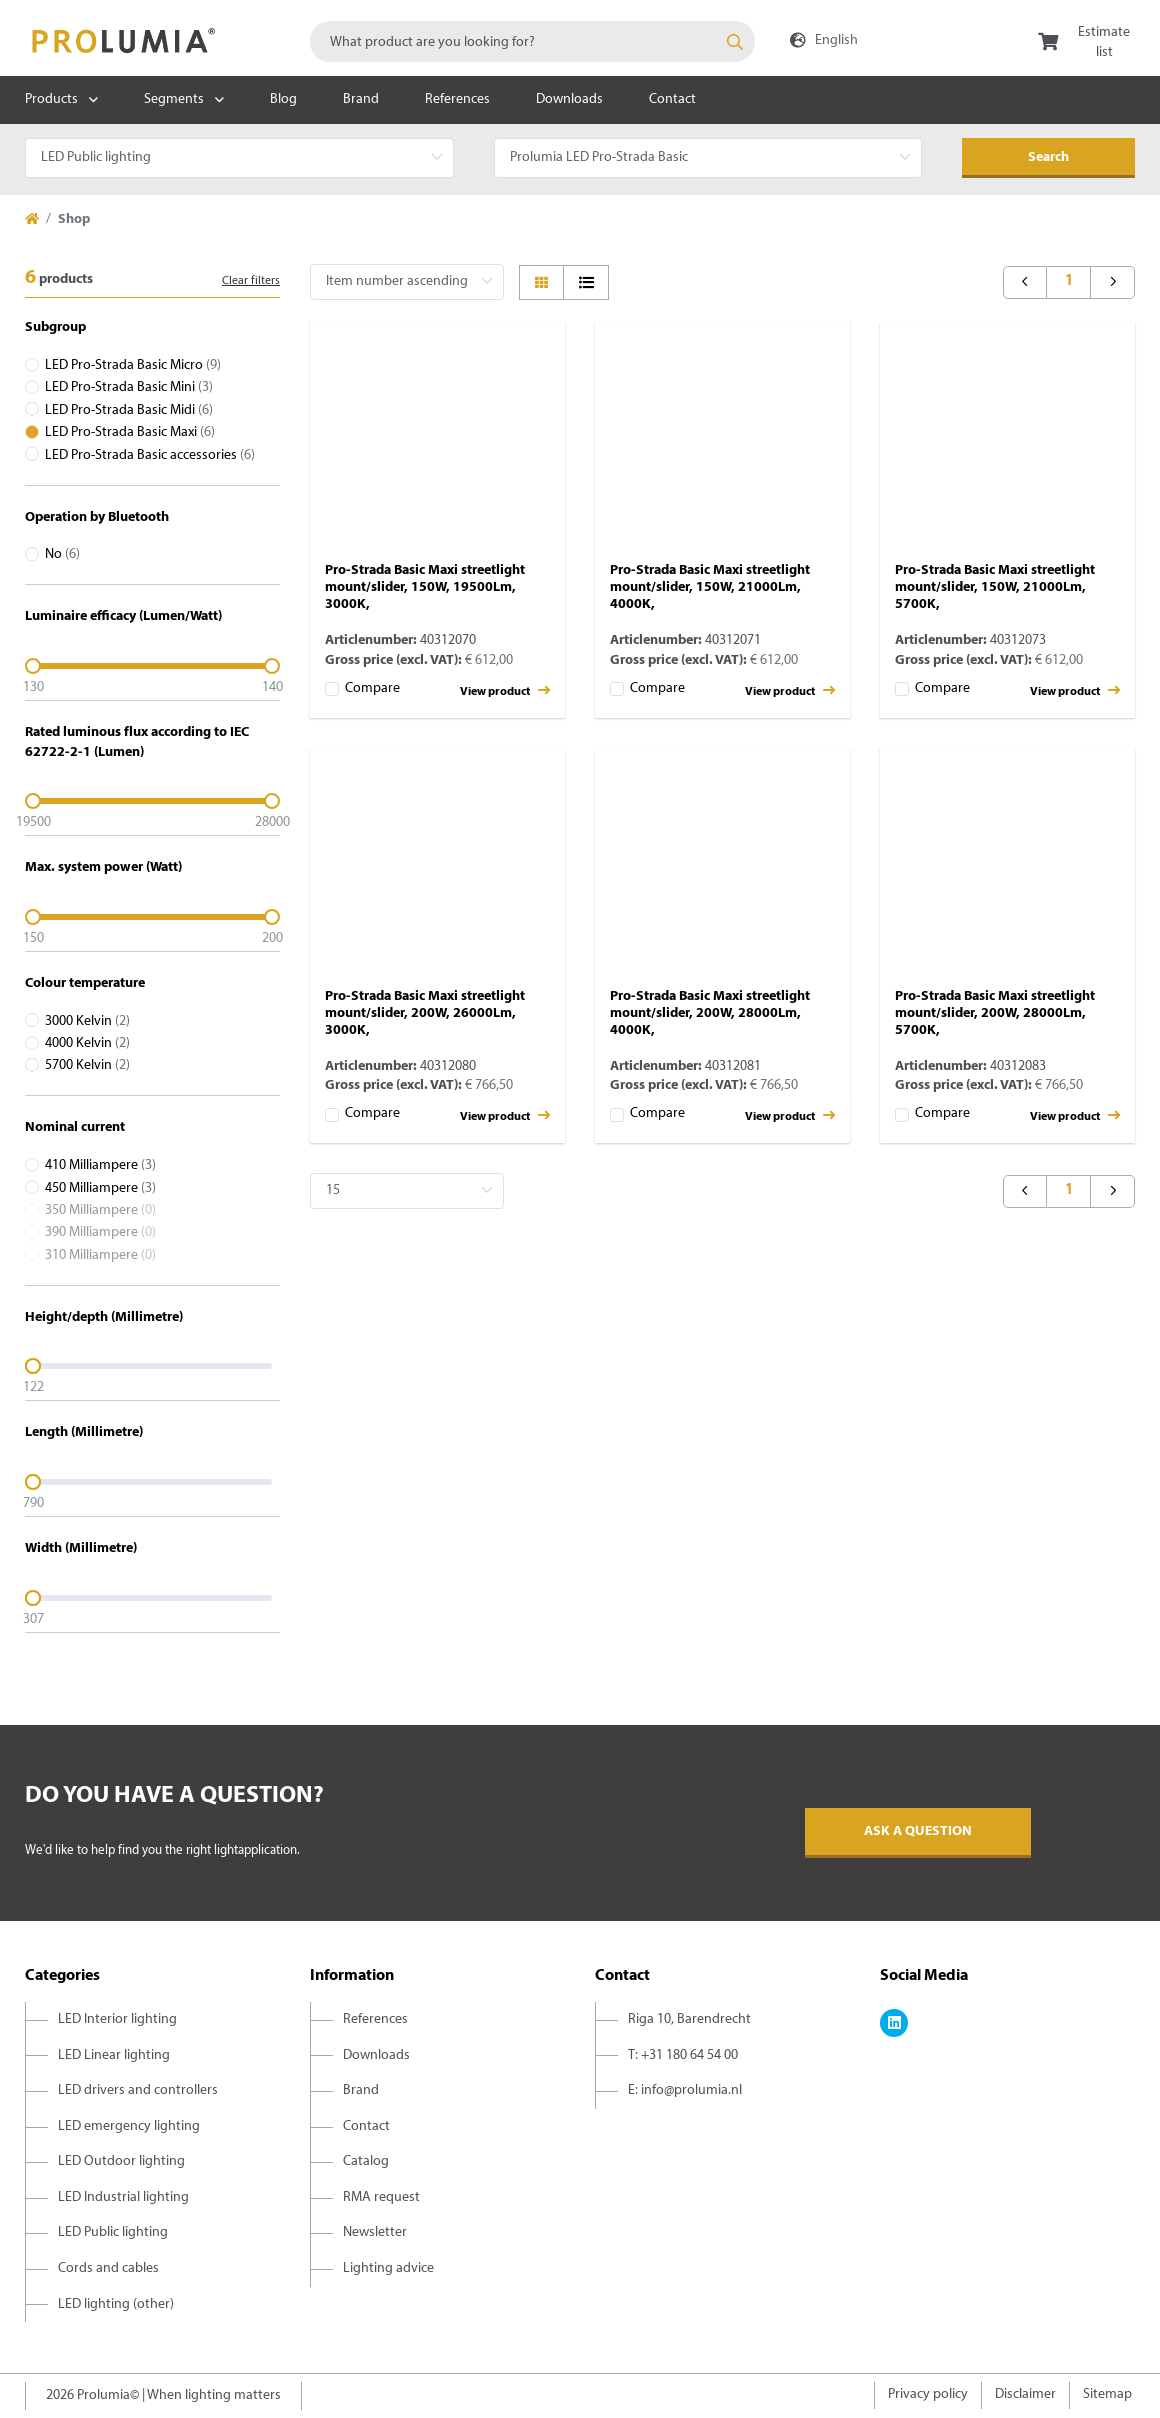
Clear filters (251, 281)
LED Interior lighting (117, 2019)
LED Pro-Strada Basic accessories (150, 455)
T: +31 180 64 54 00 (683, 2055)
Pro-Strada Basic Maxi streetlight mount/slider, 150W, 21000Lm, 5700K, (995, 587)
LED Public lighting (113, 2232)
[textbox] (532, 41)
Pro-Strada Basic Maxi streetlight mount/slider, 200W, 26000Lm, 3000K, (425, 1013)
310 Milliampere (100, 1255)
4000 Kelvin (87, 1043)
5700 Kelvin (87, 1065)
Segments (174, 99)
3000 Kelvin (87, 1021)
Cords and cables (108, 2268)
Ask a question (918, 1831)
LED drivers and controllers (138, 2090)
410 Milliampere (100, 1165)
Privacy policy (928, 2394)
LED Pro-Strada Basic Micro (133, 365)
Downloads (569, 99)
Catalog (366, 2161)
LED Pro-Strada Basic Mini (129, 387)
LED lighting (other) (116, 2304)
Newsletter (375, 2232)
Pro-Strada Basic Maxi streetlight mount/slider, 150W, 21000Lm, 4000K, (710, 587)
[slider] (152, 666)
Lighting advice (388, 2268)
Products (51, 99)
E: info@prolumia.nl (685, 2090)
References (457, 99)
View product (505, 690)
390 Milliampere (100, 1232)
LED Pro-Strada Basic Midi (129, 410)
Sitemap (1107, 2394)
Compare (372, 688)
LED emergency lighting (129, 2126)
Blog (283, 99)
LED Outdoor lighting (121, 2161)
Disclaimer (1025, 2394)
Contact (672, 99)
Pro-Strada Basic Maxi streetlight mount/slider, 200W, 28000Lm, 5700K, (995, 1013)
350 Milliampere (100, 1210)
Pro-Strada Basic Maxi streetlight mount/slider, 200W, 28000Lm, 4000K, (710, 1013)
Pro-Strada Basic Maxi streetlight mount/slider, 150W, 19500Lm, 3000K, (425, 587)
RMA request (381, 2197)
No (62, 554)
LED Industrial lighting (123, 2197)
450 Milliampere (100, 1188)
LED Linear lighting (114, 2055)
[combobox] (532, 41)
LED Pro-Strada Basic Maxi (130, 432)
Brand (361, 99)
